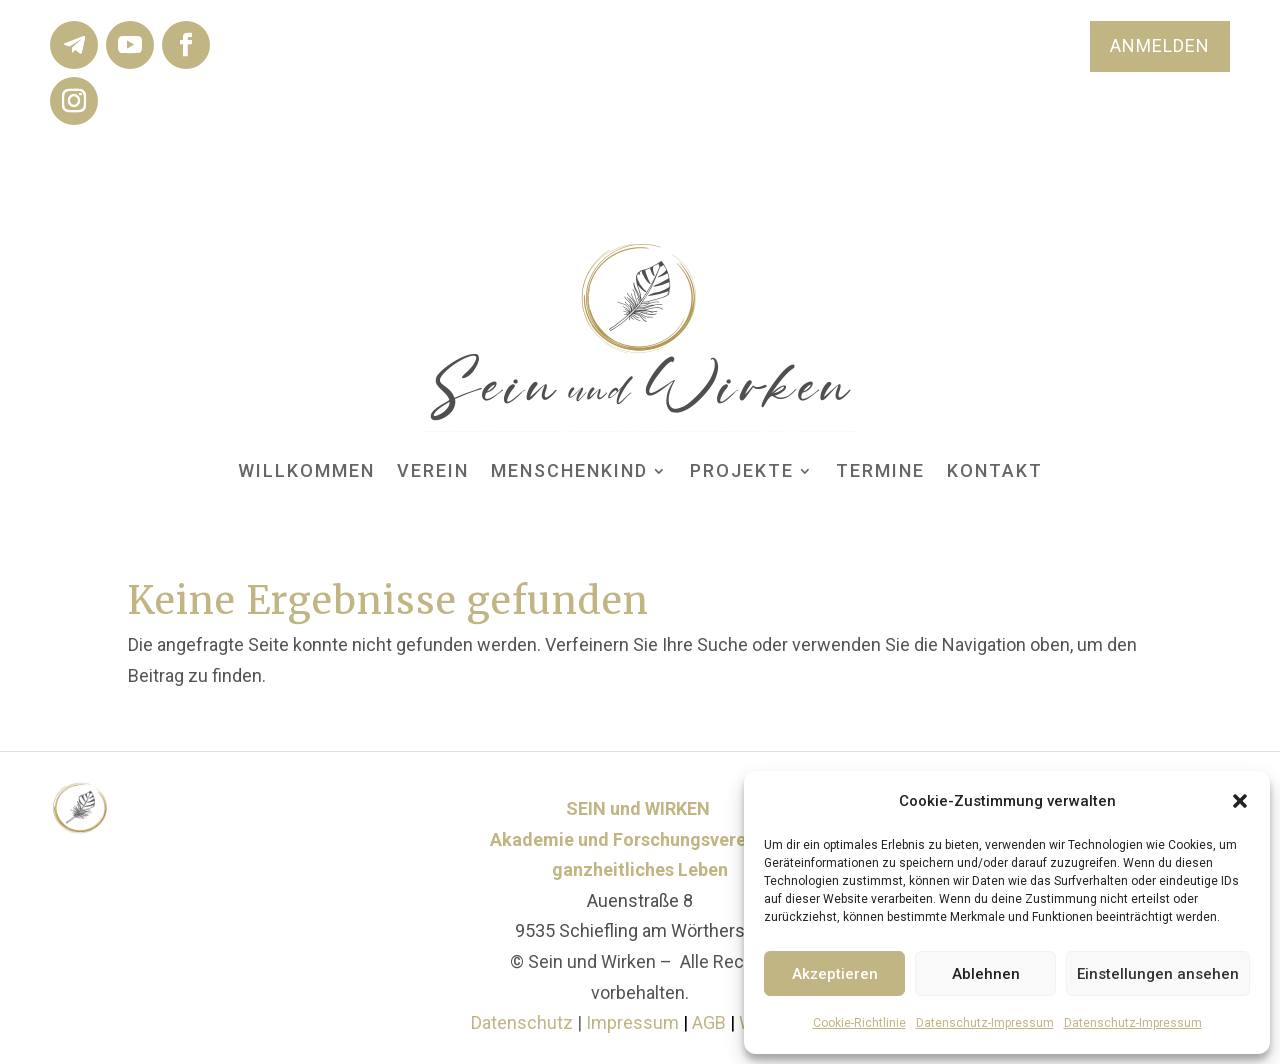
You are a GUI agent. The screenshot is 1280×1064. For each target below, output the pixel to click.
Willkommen (306, 470)
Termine (880, 470)
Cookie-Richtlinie (859, 1023)
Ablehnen (986, 974)
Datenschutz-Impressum (985, 1023)
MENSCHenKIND (569, 470)
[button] (1240, 801)
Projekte (742, 470)
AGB (711, 1022)
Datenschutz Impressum (575, 1022)
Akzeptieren (835, 974)
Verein (433, 470)
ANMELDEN (1160, 45)
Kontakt (995, 470)
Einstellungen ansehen (1158, 974)
